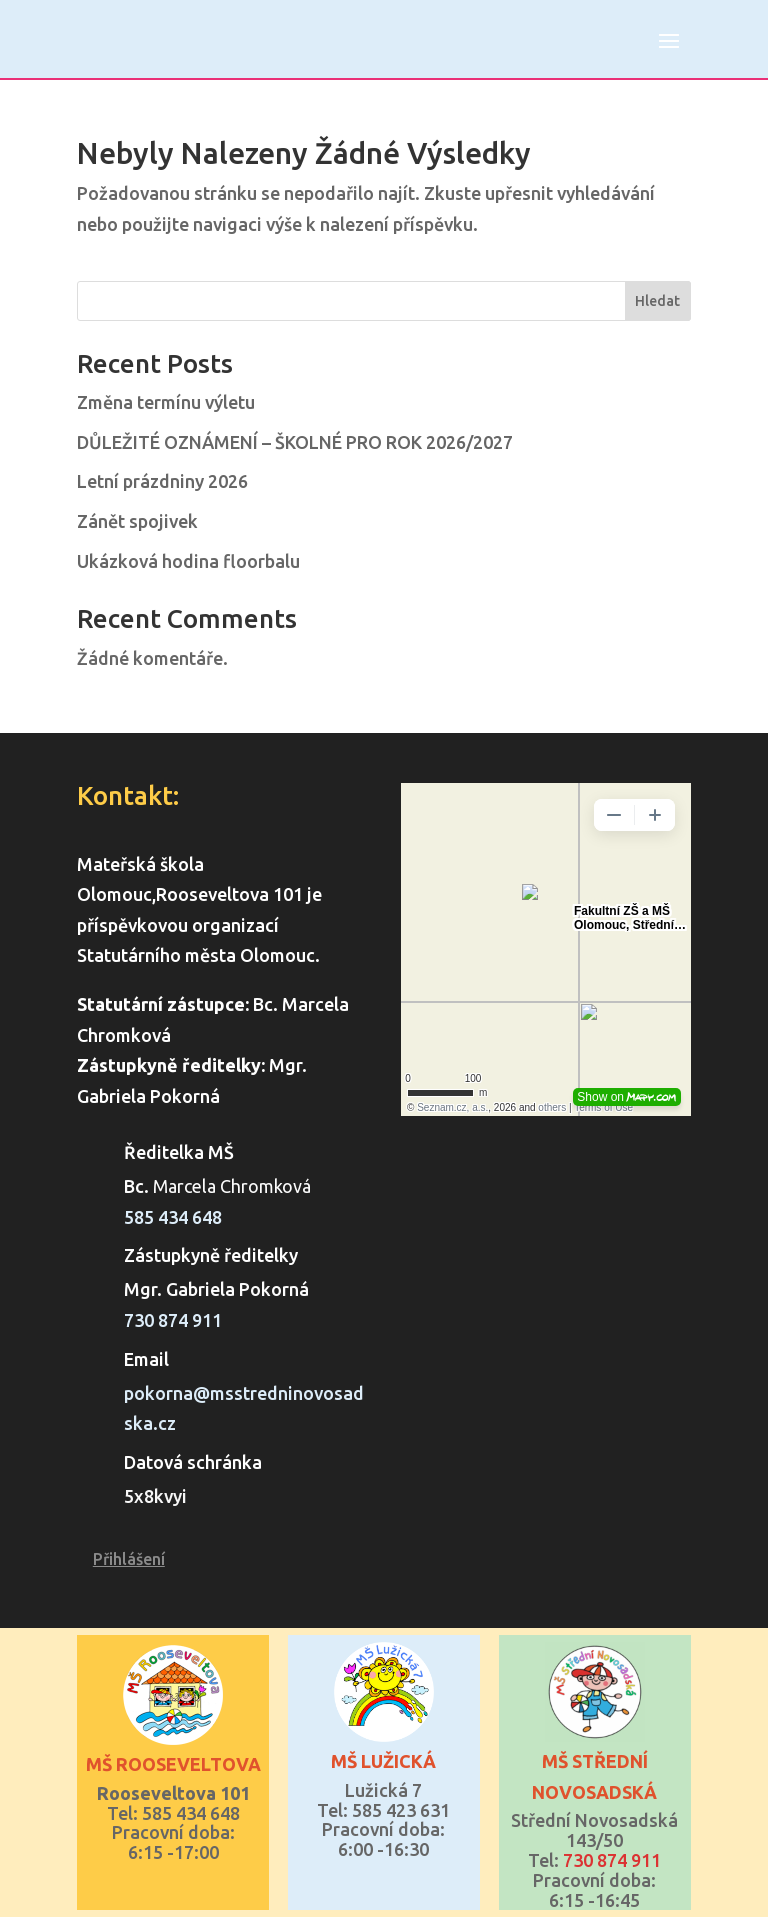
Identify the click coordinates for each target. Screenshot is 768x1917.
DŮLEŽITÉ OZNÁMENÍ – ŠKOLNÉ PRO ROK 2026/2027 (295, 442)
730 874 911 (173, 1320)
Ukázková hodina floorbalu (188, 561)
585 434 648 (173, 1217)
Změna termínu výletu (166, 402)
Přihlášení (129, 1559)
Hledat (657, 301)
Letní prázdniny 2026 (162, 481)
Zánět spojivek (137, 521)
